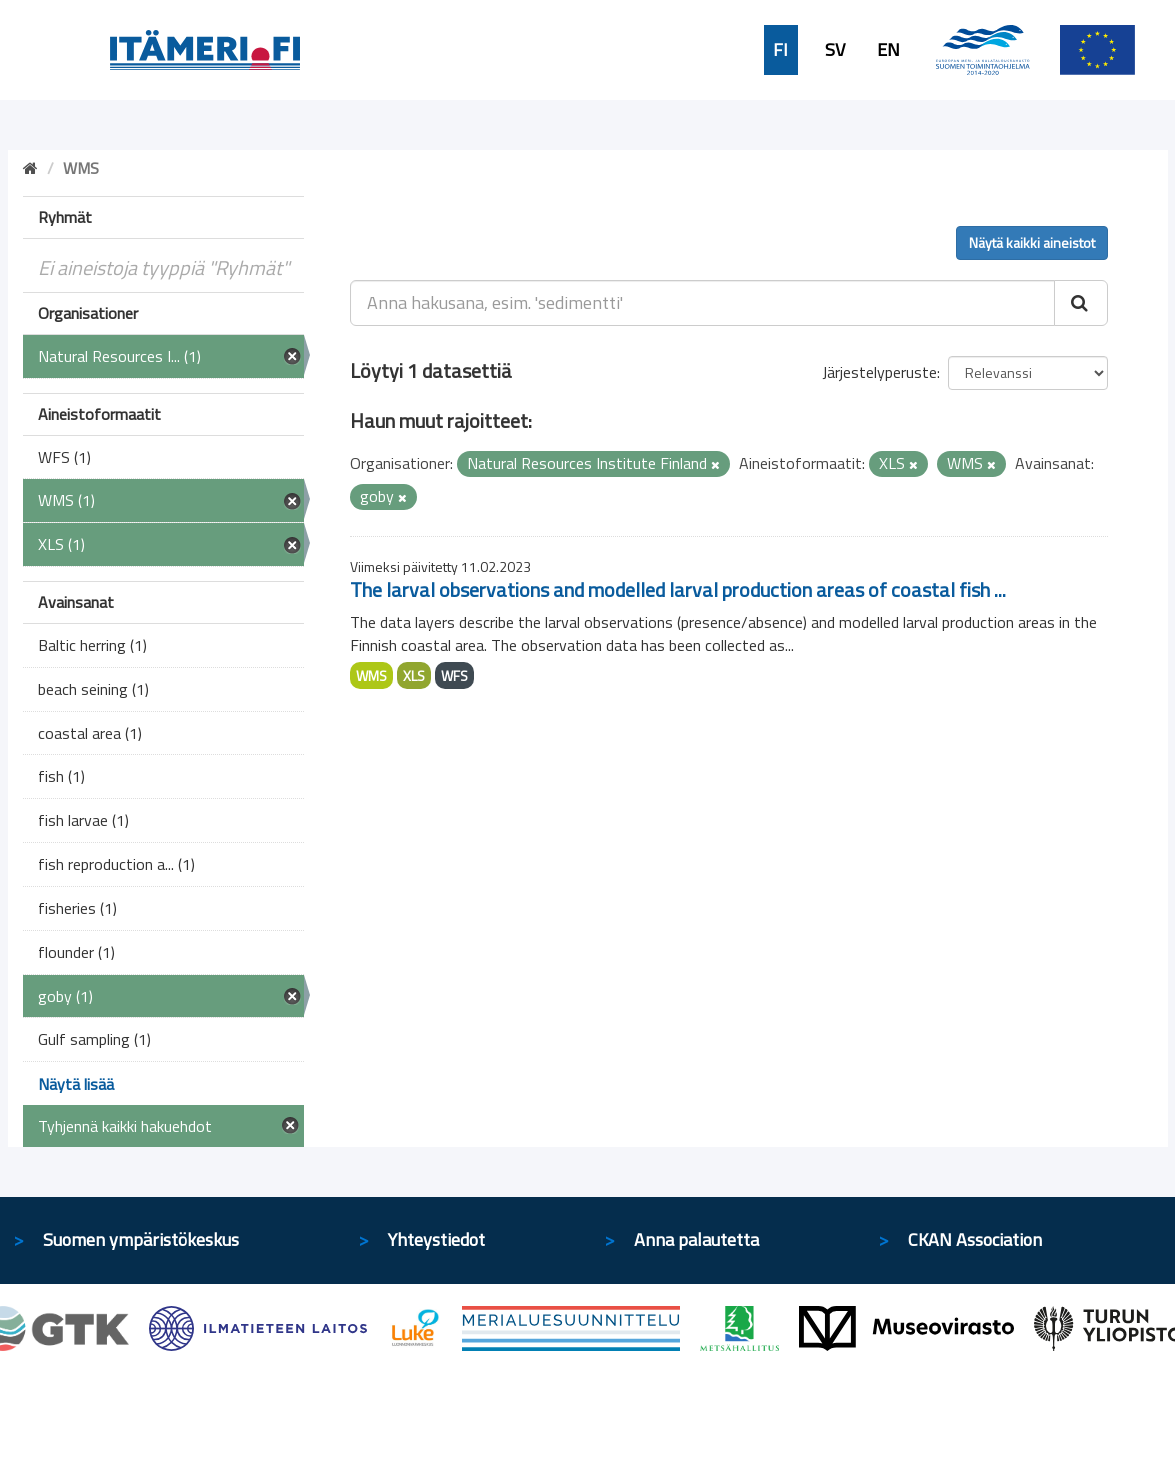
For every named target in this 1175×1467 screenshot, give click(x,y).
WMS (371, 675)
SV (835, 50)
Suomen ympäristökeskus (141, 1239)
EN (888, 50)
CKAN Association (975, 1239)
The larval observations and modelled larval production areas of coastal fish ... (678, 589)
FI (780, 50)
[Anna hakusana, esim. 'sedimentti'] (702, 303)
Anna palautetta (696, 1239)
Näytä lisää (76, 1084)
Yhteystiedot (436, 1239)
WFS (454, 675)
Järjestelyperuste (879, 372)
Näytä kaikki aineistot (1032, 242)
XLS (414, 675)
